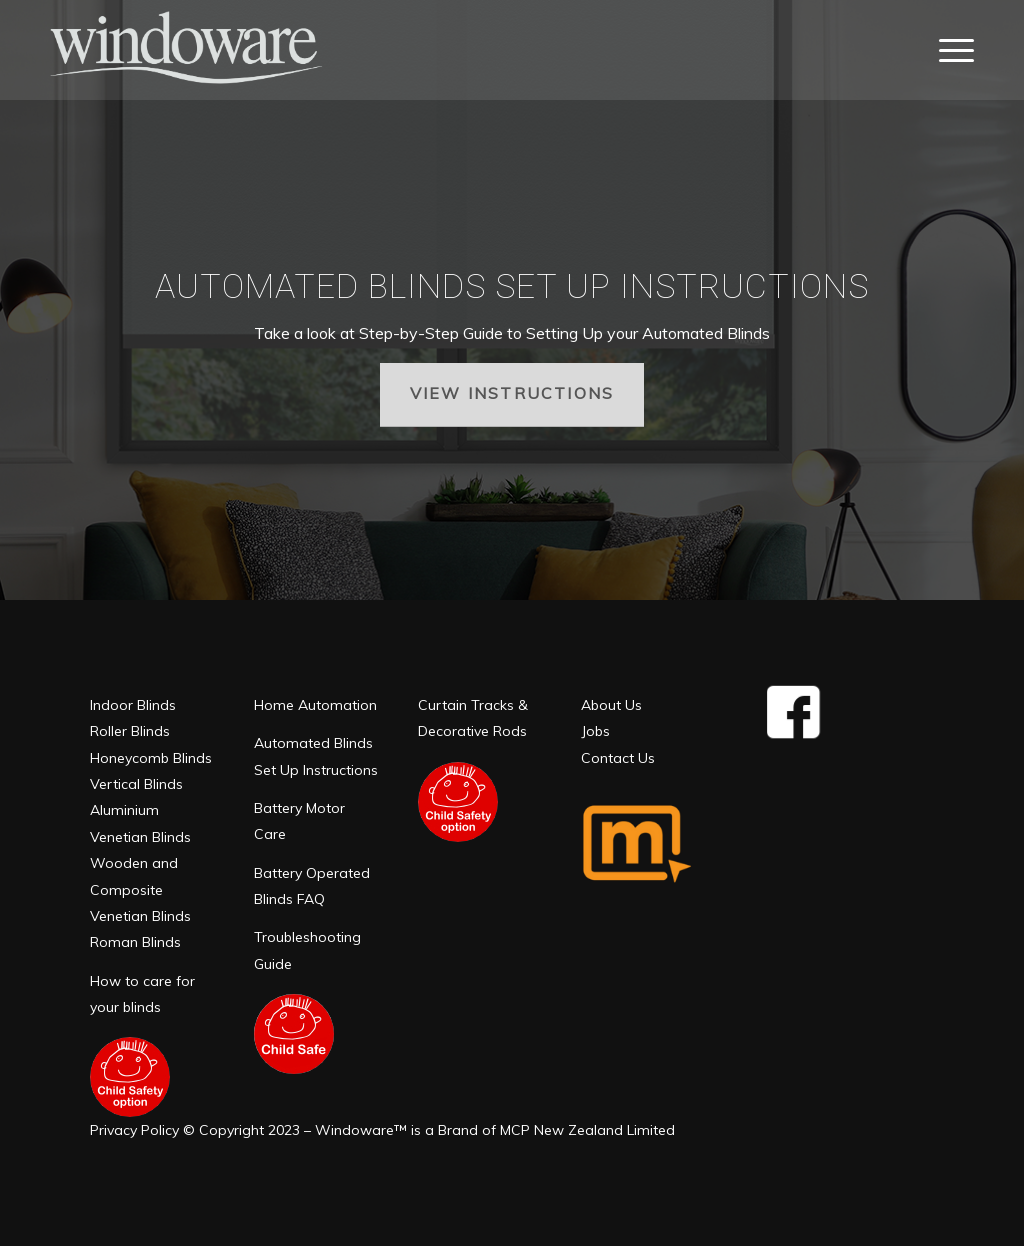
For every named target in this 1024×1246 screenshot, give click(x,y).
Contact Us (618, 758)
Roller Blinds (130, 731)
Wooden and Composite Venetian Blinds (140, 889)
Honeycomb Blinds (151, 758)
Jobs (595, 731)
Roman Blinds (135, 942)
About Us (611, 705)
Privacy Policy (134, 1130)
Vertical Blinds (136, 784)
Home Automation (315, 705)
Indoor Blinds (133, 705)
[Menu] (950, 50)
